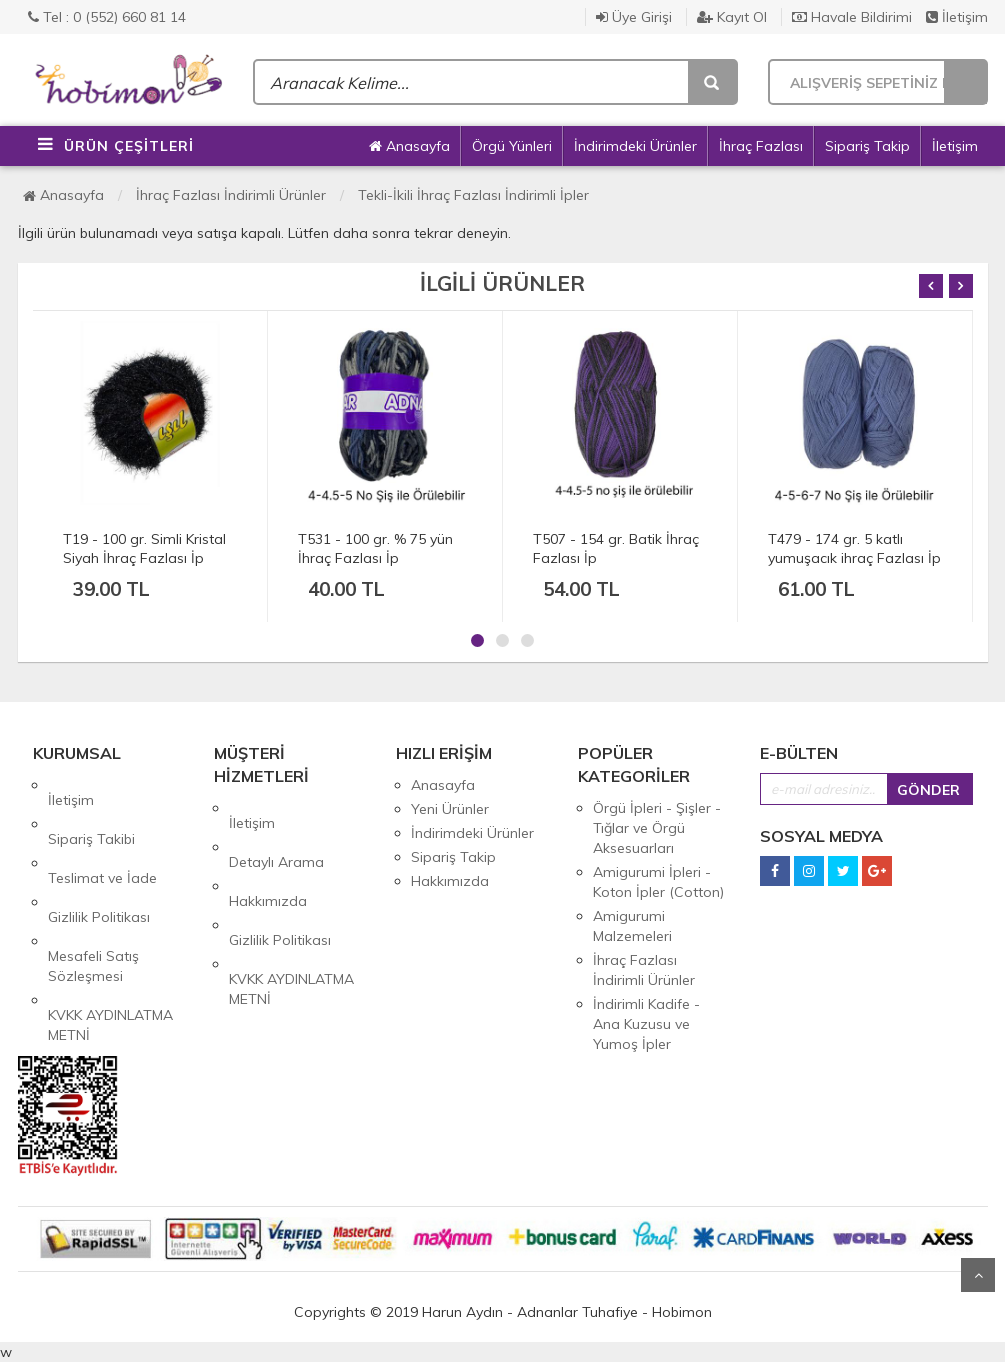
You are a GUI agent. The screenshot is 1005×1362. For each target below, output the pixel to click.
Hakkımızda (268, 856)
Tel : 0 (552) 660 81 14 (107, 17)
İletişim (957, 17)
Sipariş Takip (867, 146)
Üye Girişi (634, 17)
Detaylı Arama (276, 832)
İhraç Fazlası (761, 146)
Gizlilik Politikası (99, 857)
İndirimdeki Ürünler (635, 146)
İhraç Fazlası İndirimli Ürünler (231, 195)
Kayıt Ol (732, 17)
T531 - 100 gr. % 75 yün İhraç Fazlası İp (375, 548)
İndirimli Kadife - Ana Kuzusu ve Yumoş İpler (646, 1024)
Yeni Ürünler (450, 809)
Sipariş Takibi (91, 809)
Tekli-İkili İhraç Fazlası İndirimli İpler (473, 195)
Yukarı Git (978, 1275)
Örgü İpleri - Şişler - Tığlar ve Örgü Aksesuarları (657, 828)
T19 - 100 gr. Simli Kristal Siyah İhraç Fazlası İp (144, 548)
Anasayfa (409, 146)
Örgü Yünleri (512, 146)
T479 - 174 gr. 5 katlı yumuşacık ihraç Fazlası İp (854, 548)
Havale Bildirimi (852, 17)
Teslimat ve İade (102, 833)
